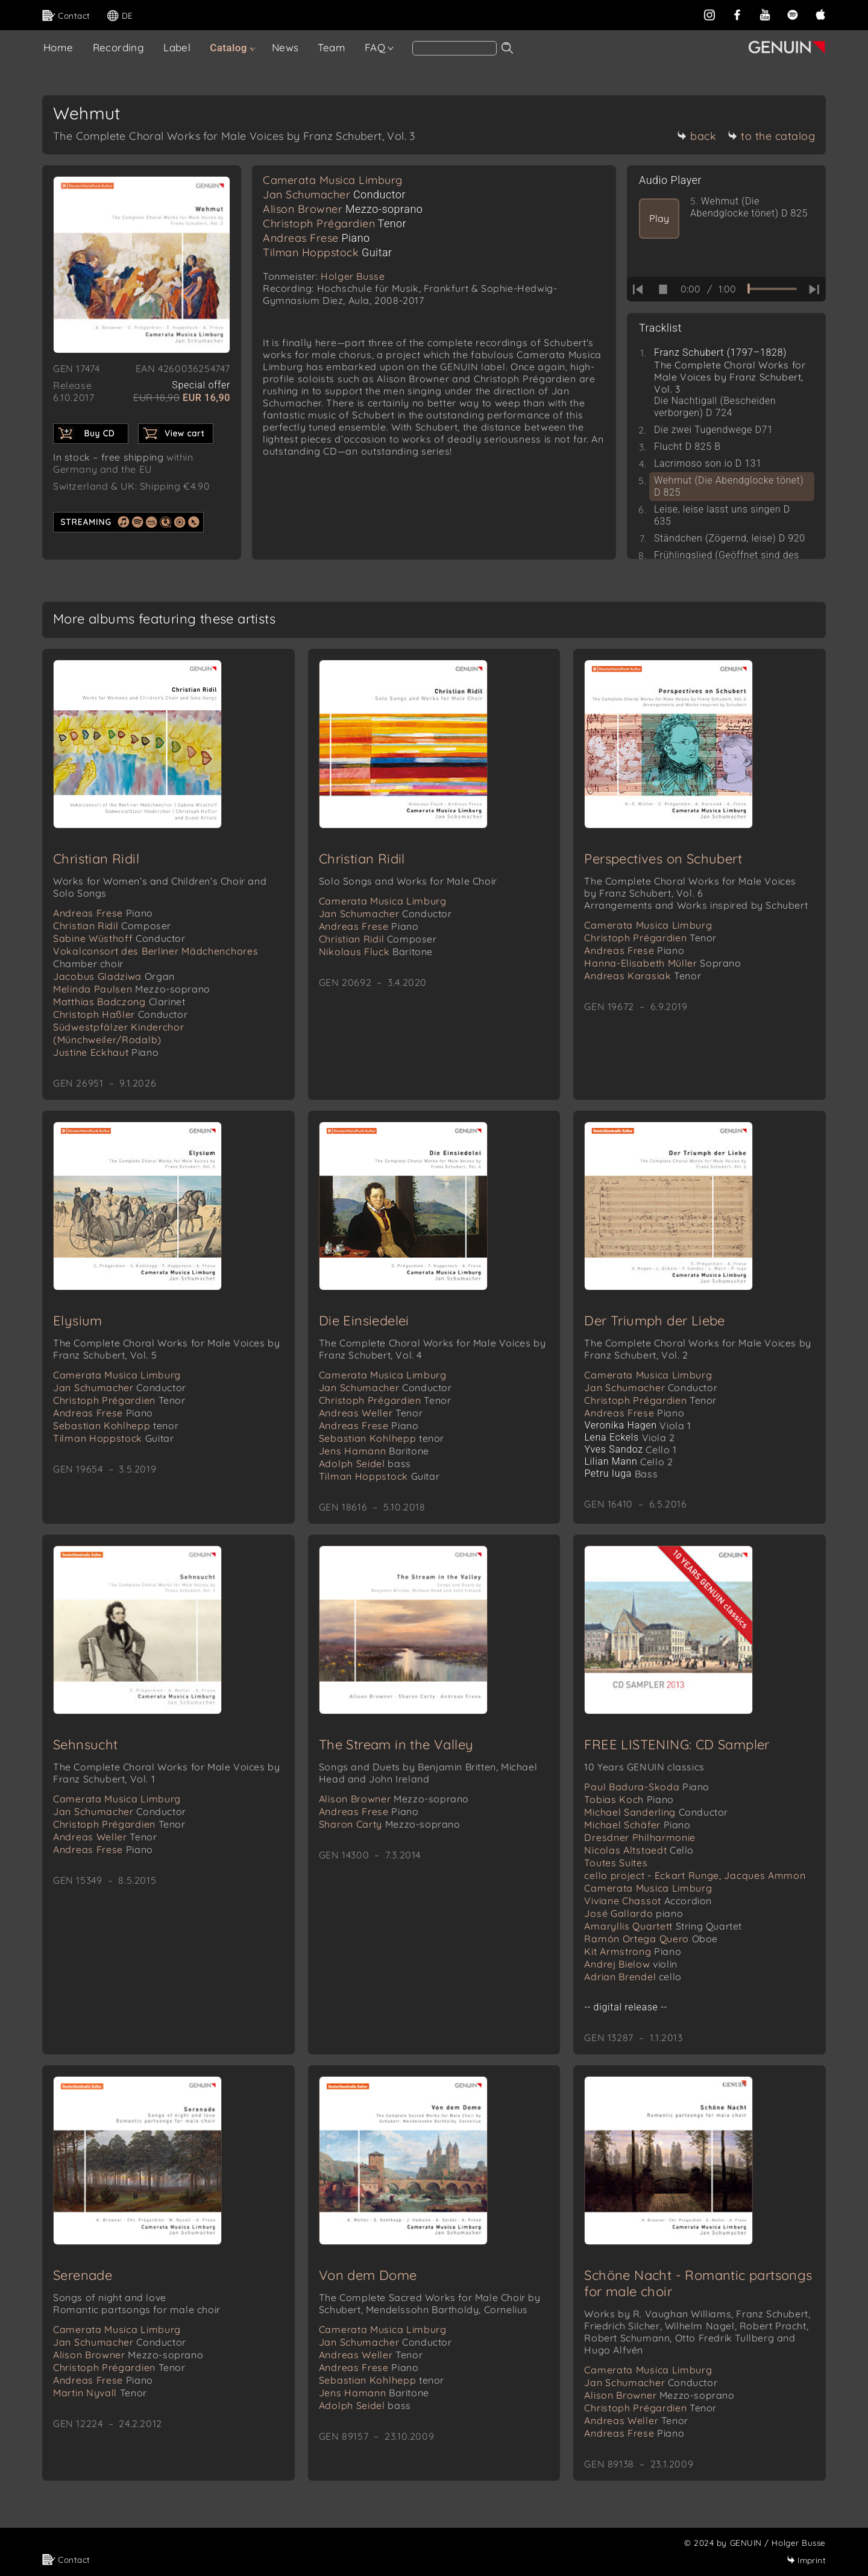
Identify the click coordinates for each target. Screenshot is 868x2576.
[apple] (820, 14)
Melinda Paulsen (131, 989)
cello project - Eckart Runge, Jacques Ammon (694, 1875)
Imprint (806, 2560)
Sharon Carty (390, 1824)
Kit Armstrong (632, 1951)
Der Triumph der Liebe (654, 1320)
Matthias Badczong (119, 1002)
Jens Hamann (374, 1451)
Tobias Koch (628, 1799)
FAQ (375, 47)
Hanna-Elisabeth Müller (662, 963)
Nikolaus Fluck (376, 951)
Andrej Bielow (630, 1964)
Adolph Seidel (365, 1463)
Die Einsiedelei (364, 1320)
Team (331, 47)
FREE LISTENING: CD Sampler (676, 1744)
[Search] (454, 48)
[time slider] (772, 289)
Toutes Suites (615, 1863)
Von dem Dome (368, 2275)
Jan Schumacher (334, 194)
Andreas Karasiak (642, 976)
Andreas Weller (371, 1413)
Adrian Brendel (632, 1977)
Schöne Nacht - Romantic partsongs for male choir (698, 2283)
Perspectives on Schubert (663, 858)
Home (58, 47)
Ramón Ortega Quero (651, 1939)
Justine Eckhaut (106, 1052)
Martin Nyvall (100, 2393)
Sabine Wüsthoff (119, 938)
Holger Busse (353, 276)
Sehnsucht (85, 1744)
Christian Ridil (96, 858)
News (285, 47)
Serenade (82, 2275)
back (696, 136)
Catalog (228, 48)
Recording (119, 47)
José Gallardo (633, 1913)
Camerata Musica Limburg (333, 180)
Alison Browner (343, 209)
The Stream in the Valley (396, 1744)
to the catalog (771, 136)
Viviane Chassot (648, 1901)
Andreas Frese (316, 238)
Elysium (77, 1320)
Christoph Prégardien (334, 223)
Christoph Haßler (120, 1014)
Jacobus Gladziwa (114, 976)
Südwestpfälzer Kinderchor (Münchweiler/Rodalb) (118, 1033)
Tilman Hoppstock (327, 252)
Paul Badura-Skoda (646, 1787)
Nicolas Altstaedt (639, 1850)
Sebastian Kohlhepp (115, 1425)
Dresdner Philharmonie (640, 1837)
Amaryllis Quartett (663, 1926)
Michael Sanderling (656, 1812)
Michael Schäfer (637, 1825)
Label (176, 47)
